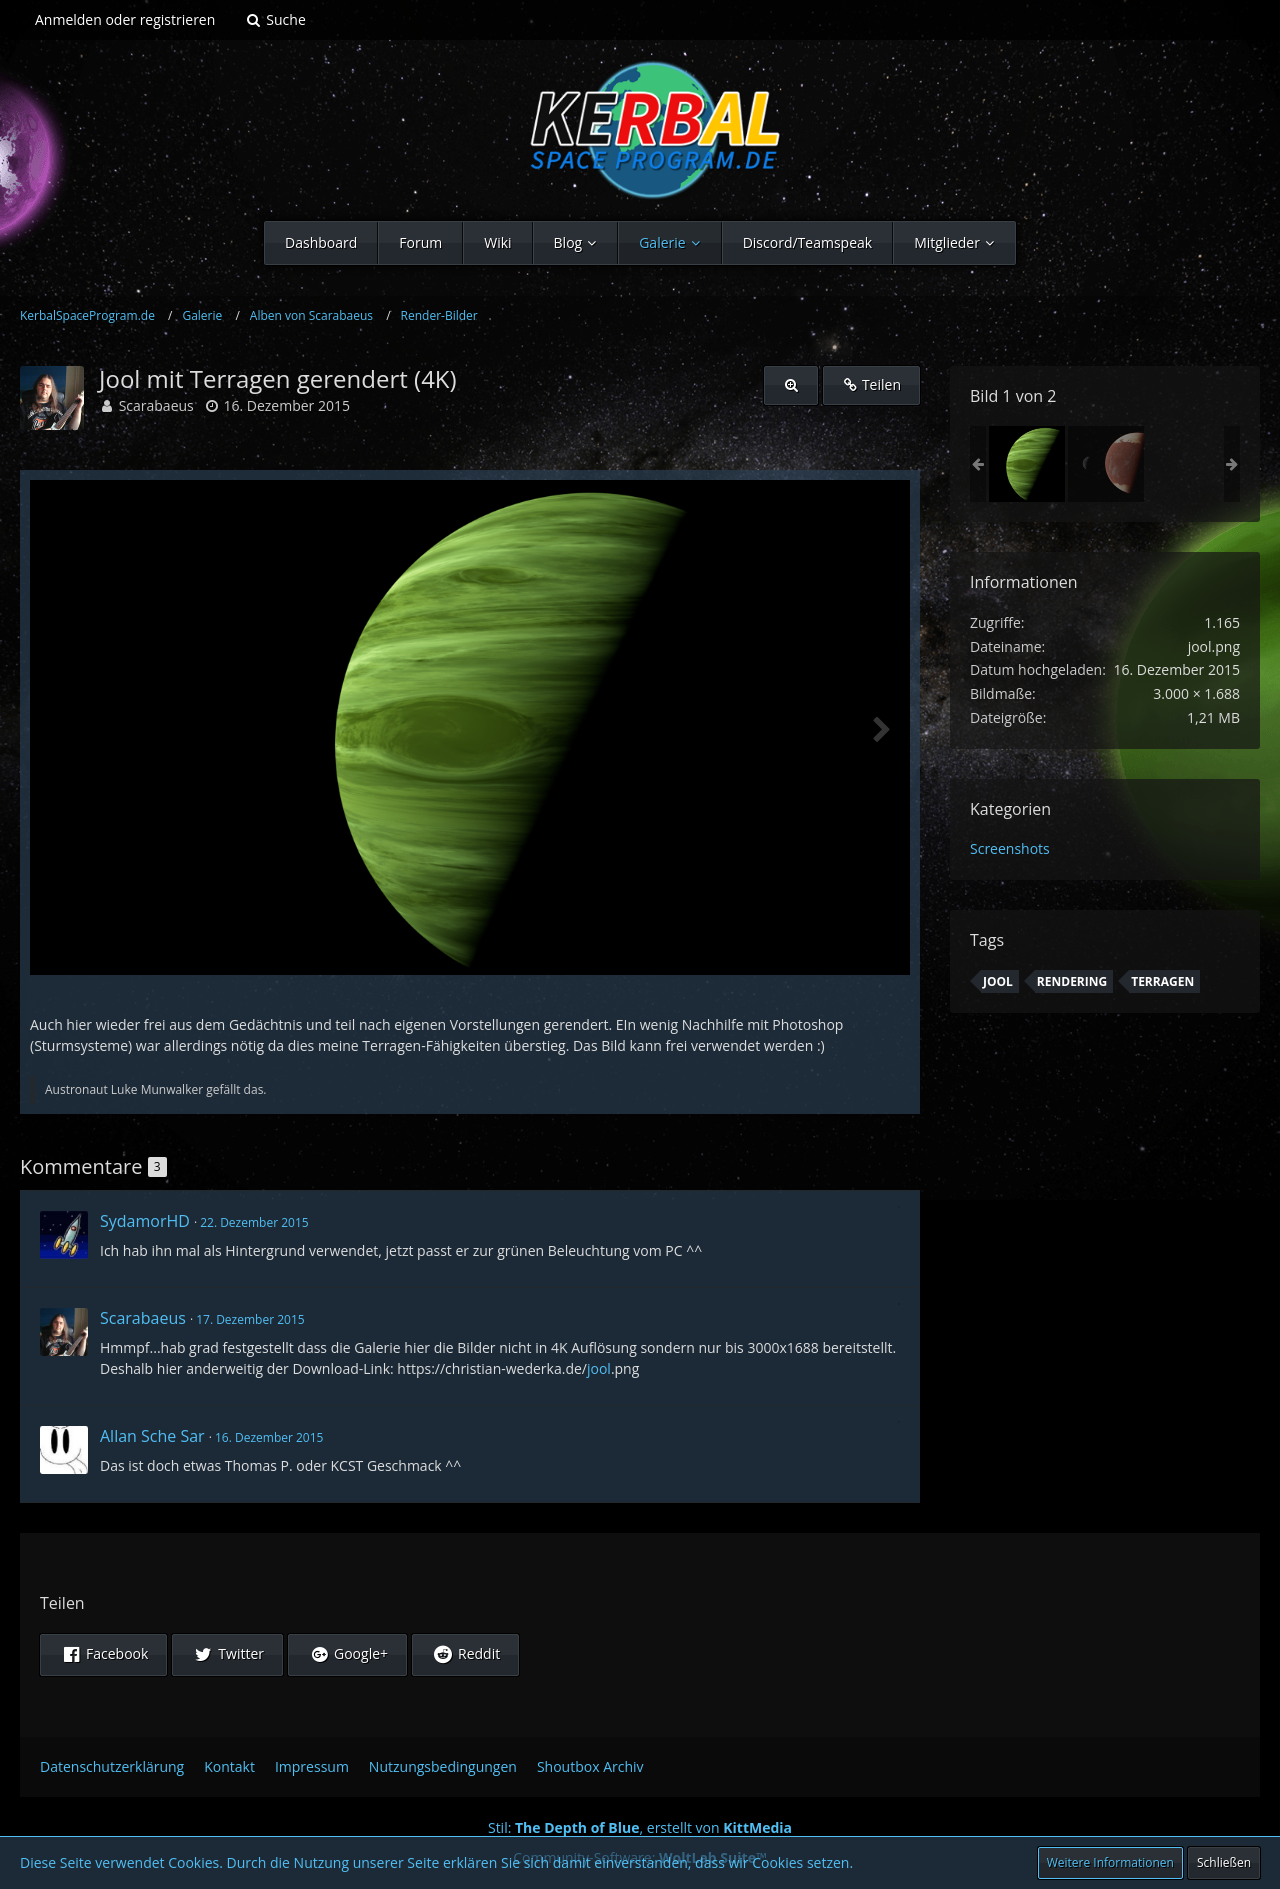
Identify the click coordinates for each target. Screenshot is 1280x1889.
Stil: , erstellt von (640, 1827)
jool (599, 1368)
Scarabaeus (156, 405)
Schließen (1224, 1862)
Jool (998, 981)
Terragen (1162, 981)
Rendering (1072, 981)
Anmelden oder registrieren (125, 19)
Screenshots (1010, 848)
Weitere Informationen (1110, 1862)
